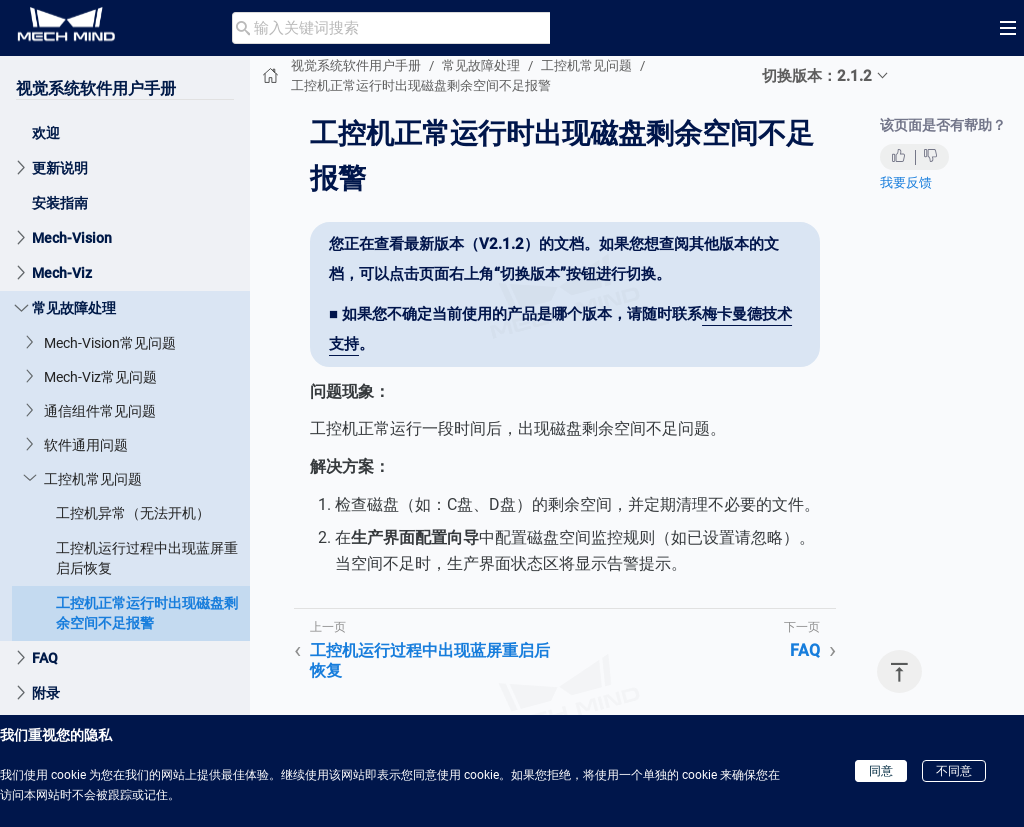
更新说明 (60, 168)
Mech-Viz (62, 273)
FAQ (45, 658)
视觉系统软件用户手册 (96, 88)
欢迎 (46, 133)
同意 (881, 771)
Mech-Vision (72, 238)
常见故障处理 (74, 308)
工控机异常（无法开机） (133, 513)
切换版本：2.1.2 (817, 76)
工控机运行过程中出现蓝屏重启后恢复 (147, 558)
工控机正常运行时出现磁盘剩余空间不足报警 (147, 613)
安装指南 (60, 203)
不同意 (954, 771)
